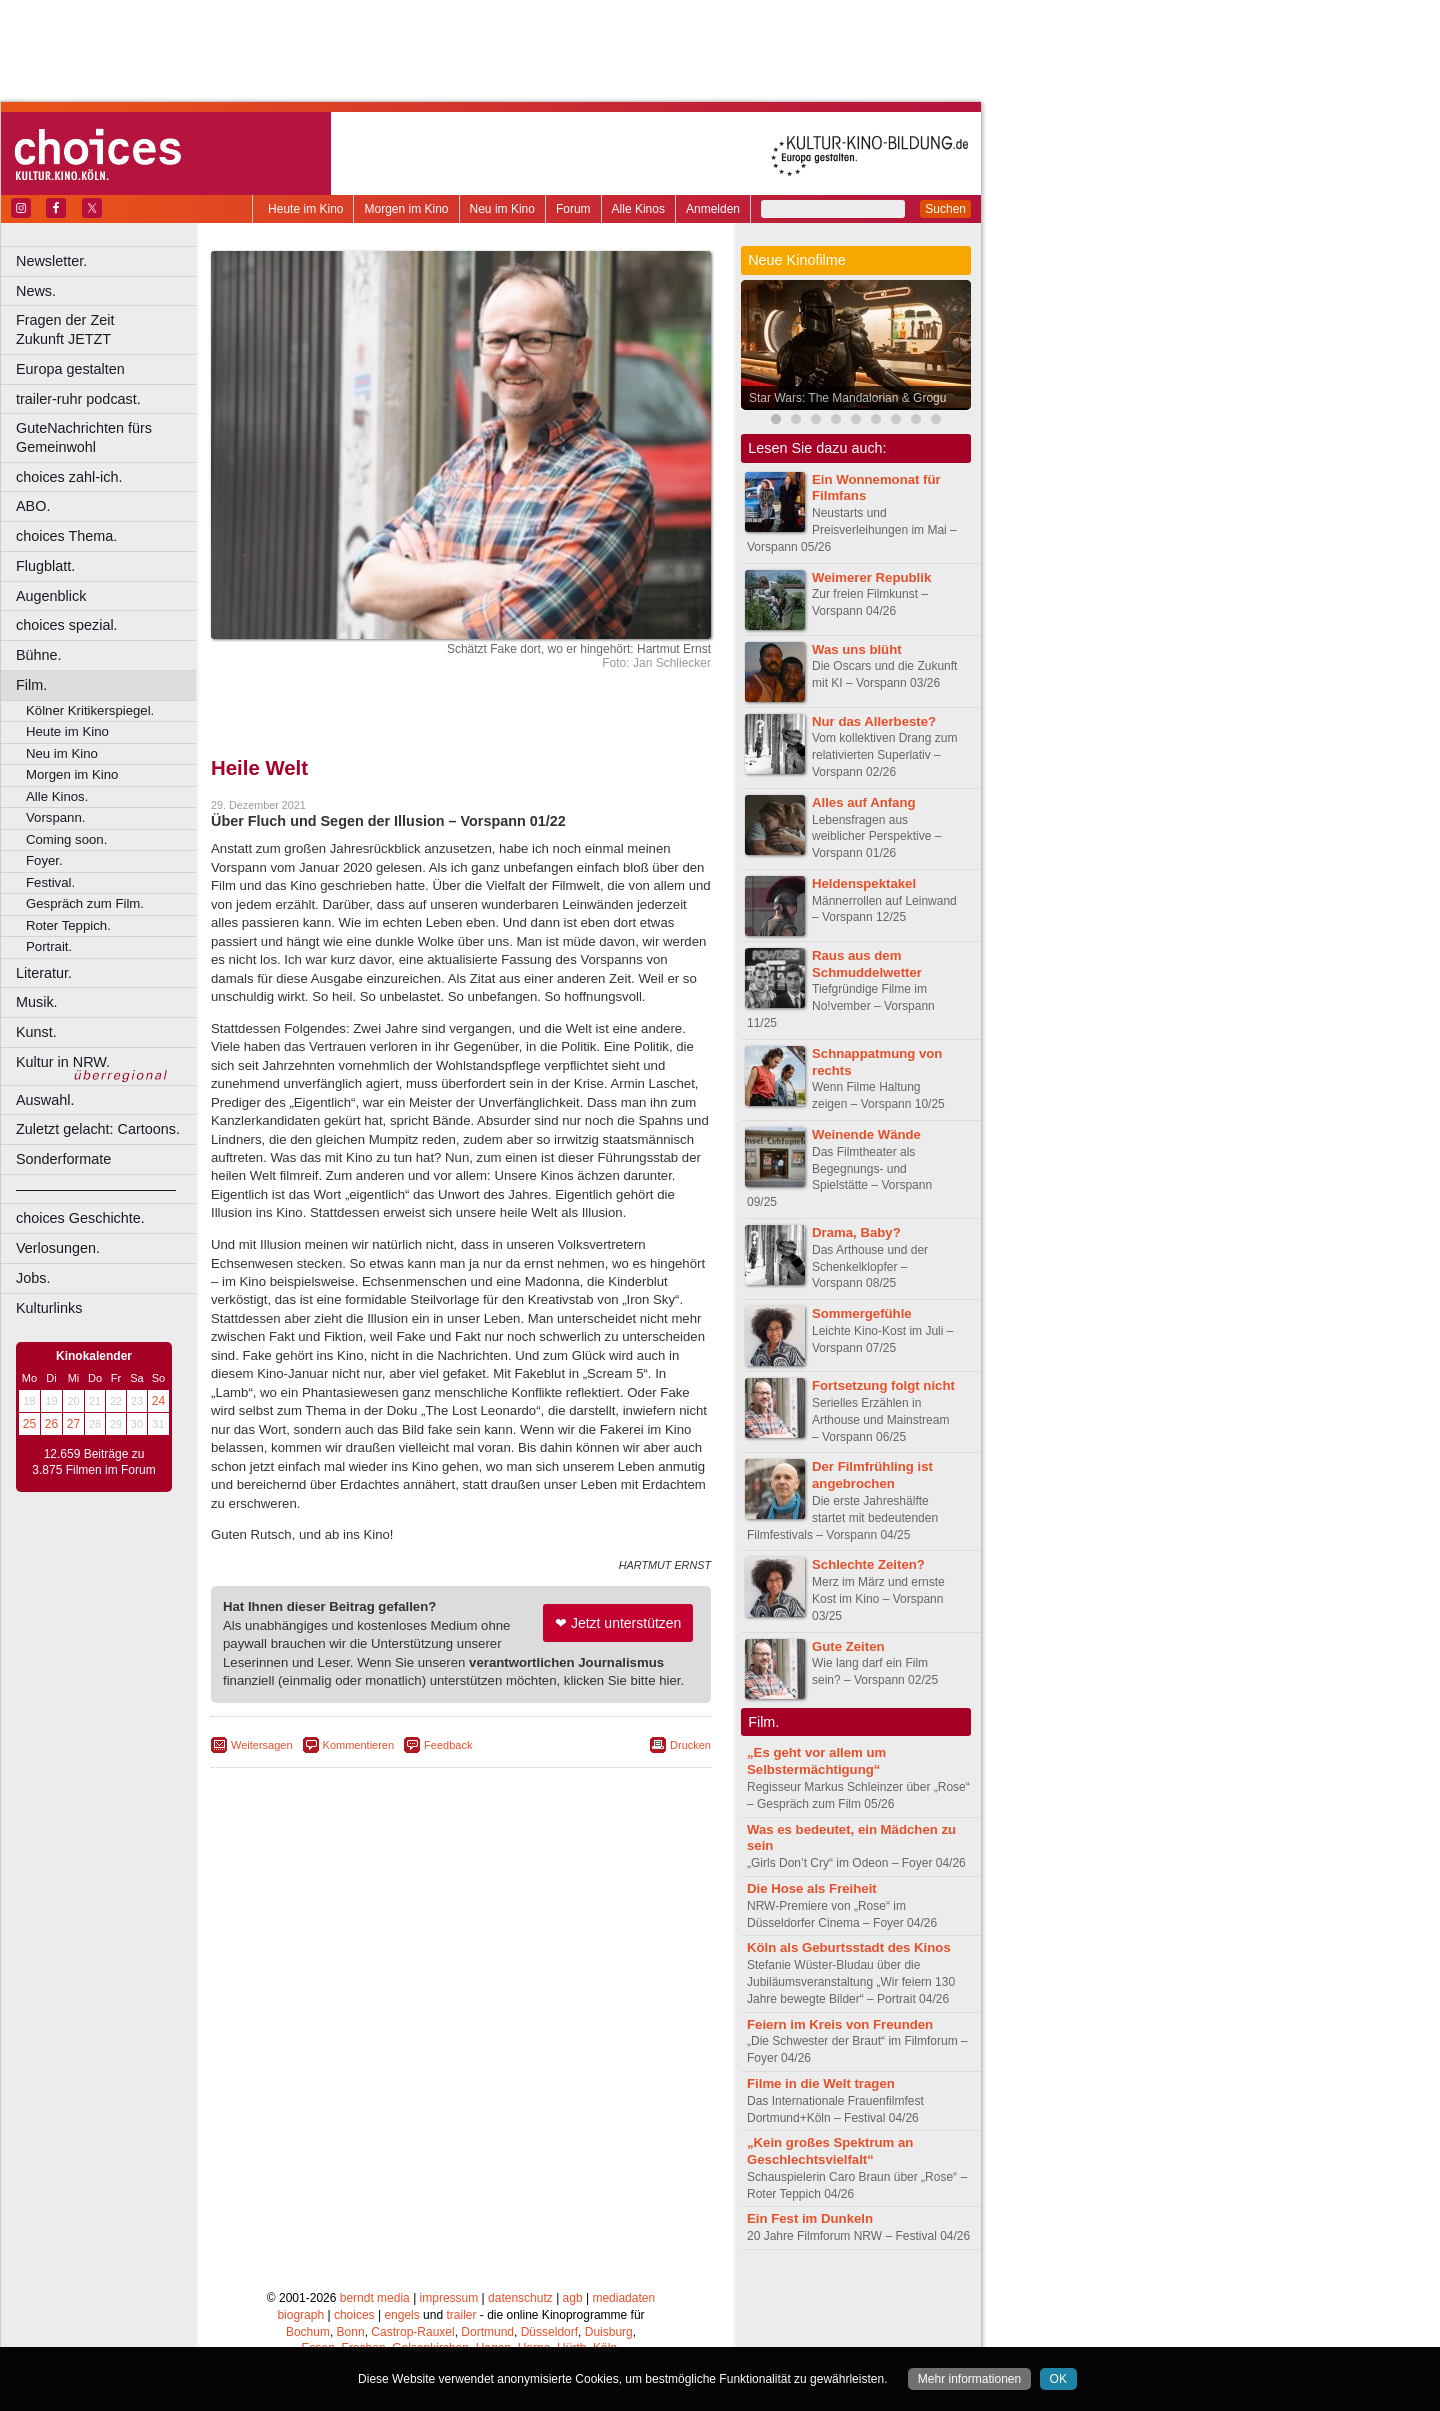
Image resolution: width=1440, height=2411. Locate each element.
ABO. (33, 506)
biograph (300, 2315)
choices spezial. (67, 625)
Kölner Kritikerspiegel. (90, 710)
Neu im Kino (502, 209)
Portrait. (49, 946)
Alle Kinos (638, 209)
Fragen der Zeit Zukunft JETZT (108, 329)
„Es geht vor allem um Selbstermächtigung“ (816, 1761)
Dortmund (487, 2332)
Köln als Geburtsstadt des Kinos (849, 1947)
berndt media (375, 2298)
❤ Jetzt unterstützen (618, 1623)
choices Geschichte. (80, 1218)
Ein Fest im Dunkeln (810, 2218)
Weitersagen (262, 1745)
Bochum (308, 2332)
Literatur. (44, 973)
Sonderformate (63, 1159)
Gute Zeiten (848, 1646)
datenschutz (520, 2298)
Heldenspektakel (864, 883)
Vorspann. (55, 817)
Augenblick (51, 596)
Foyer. (44, 860)
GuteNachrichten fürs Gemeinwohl (84, 437)
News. (36, 291)
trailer (461, 2315)
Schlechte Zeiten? (868, 1564)
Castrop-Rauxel (412, 2332)
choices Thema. (66, 536)
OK (1058, 2379)
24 (158, 1401)
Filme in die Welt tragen (821, 2083)
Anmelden (713, 209)
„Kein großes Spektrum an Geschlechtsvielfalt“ (830, 2151)
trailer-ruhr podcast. (78, 399)
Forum (573, 209)
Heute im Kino (305, 209)
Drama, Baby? (856, 1232)
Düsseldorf (549, 2332)
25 (29, 1424)
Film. (31, 685)
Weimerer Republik (871, 577)
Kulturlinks (49, 1308)
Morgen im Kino (406, 209)
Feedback (448, 1745)
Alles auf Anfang (864, 802)
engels (401, 2315)
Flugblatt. (45, 566)
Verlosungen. (58, 1248)
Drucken (690, 1745)
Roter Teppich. (68, 925)
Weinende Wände (866, 1134)
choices (354, 2315)
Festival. (50, 882)
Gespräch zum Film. (85, 903)
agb (573, 2298)
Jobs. (33, 1278)
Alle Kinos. (57, 796)
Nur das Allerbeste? (874, 721)
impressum (449, 2298)
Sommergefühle (862, 1313)
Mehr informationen (969, 2379)
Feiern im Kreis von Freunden (840, 2024)
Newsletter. (51, 261)
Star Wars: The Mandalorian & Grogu (847, 398)
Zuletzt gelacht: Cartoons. (98, 1129)
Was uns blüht (857, 649)
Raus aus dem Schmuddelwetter (867, 964)
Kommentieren (359, 1745)
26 (51, 1424)
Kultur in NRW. (63, 1062)
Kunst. (36, 1032)
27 (73, 1424)
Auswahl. (45, 1100)
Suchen (945, 209)
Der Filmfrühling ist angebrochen (872, 1475)
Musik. (37, 1002)
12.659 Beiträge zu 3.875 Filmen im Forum (93, 1462)
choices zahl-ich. (69, 477)
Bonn (351, 2332)
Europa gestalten (70, 369)
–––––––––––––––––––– (96, 1189)
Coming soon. (66, 839)
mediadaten (623, 2298)
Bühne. (39, 655)
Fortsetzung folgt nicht (883, 1385)
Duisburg (609, 2332)
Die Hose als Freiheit (812, 1888)
